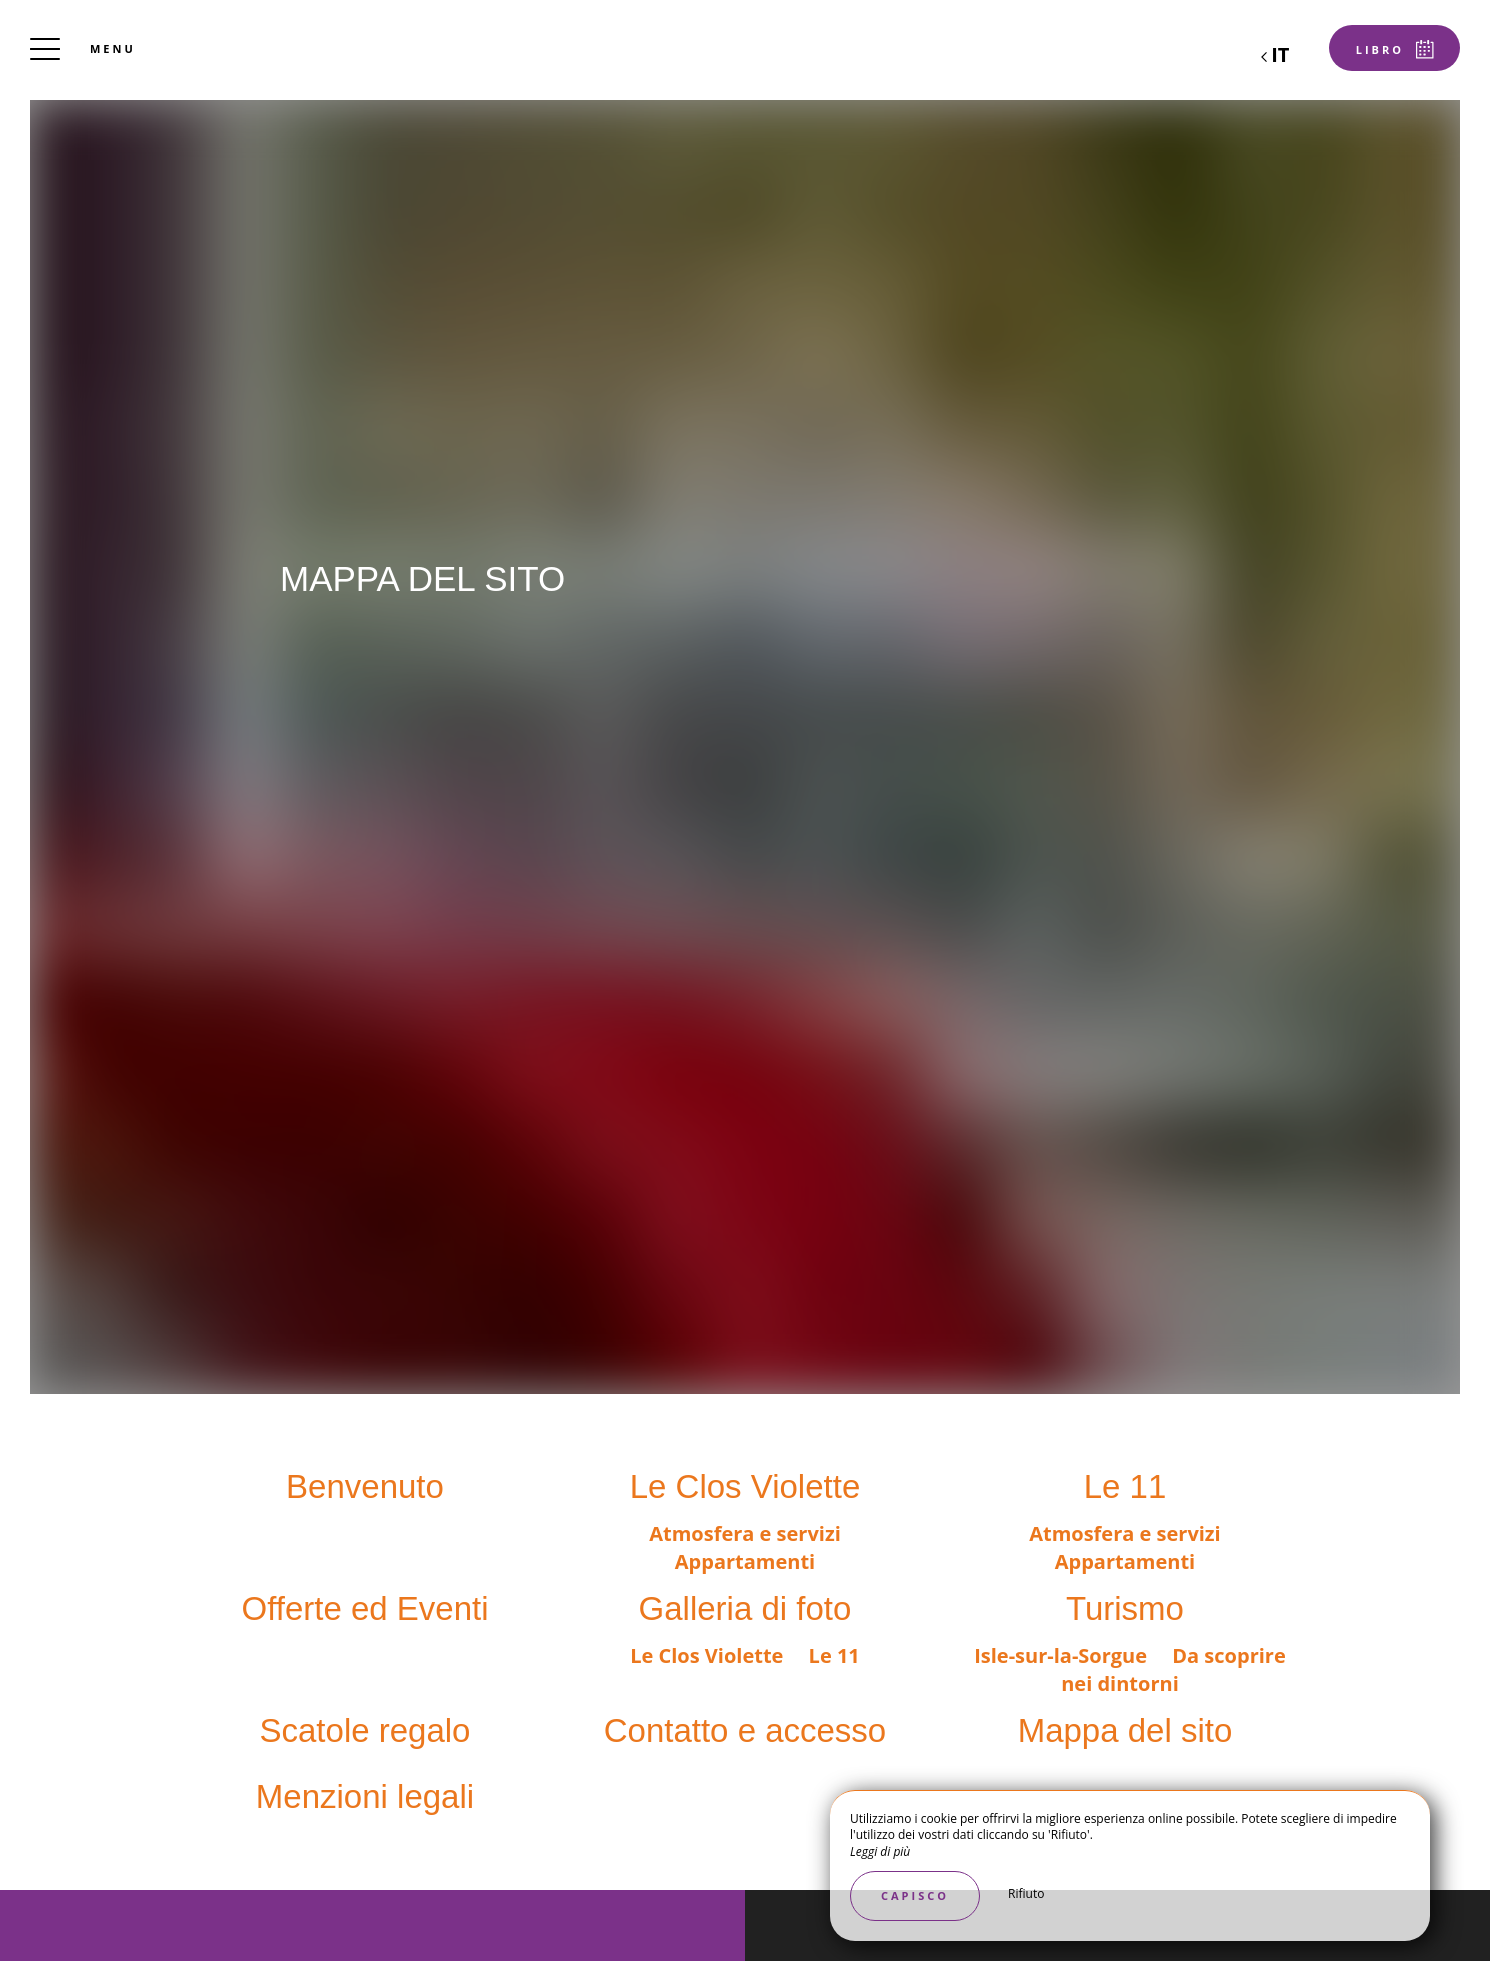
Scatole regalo (365, 1730)
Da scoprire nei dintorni (1173, 1669)
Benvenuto (365, 1486)
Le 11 (1125, 1486)
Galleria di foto (745, 1608)
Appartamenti (745, 1561)
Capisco (915, 1895)
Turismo (1125, 1608)
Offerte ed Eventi (364, 1608)
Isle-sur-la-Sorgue (1063, 1655)
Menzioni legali (365, 1796)
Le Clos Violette (745, 1486)
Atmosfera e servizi (745, 1533)
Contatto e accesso (745, 1730)
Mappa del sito (1125, 1730)
